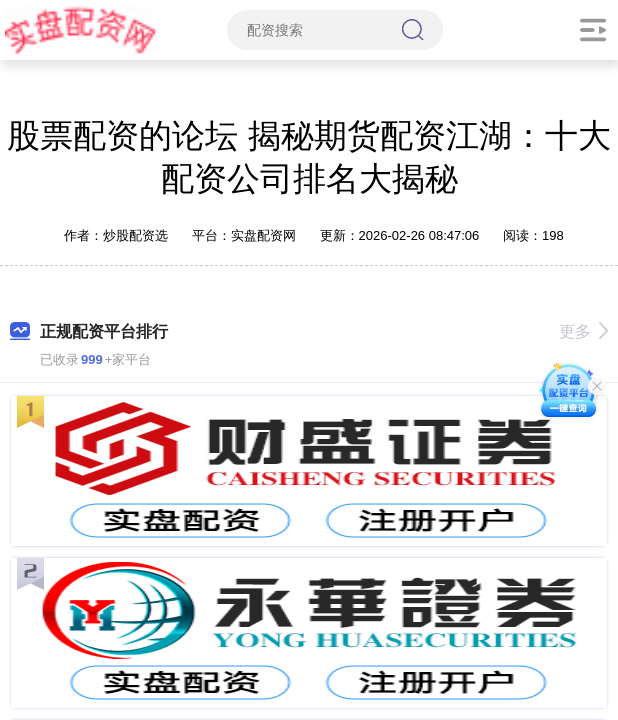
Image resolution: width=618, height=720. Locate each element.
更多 (583, 331)
